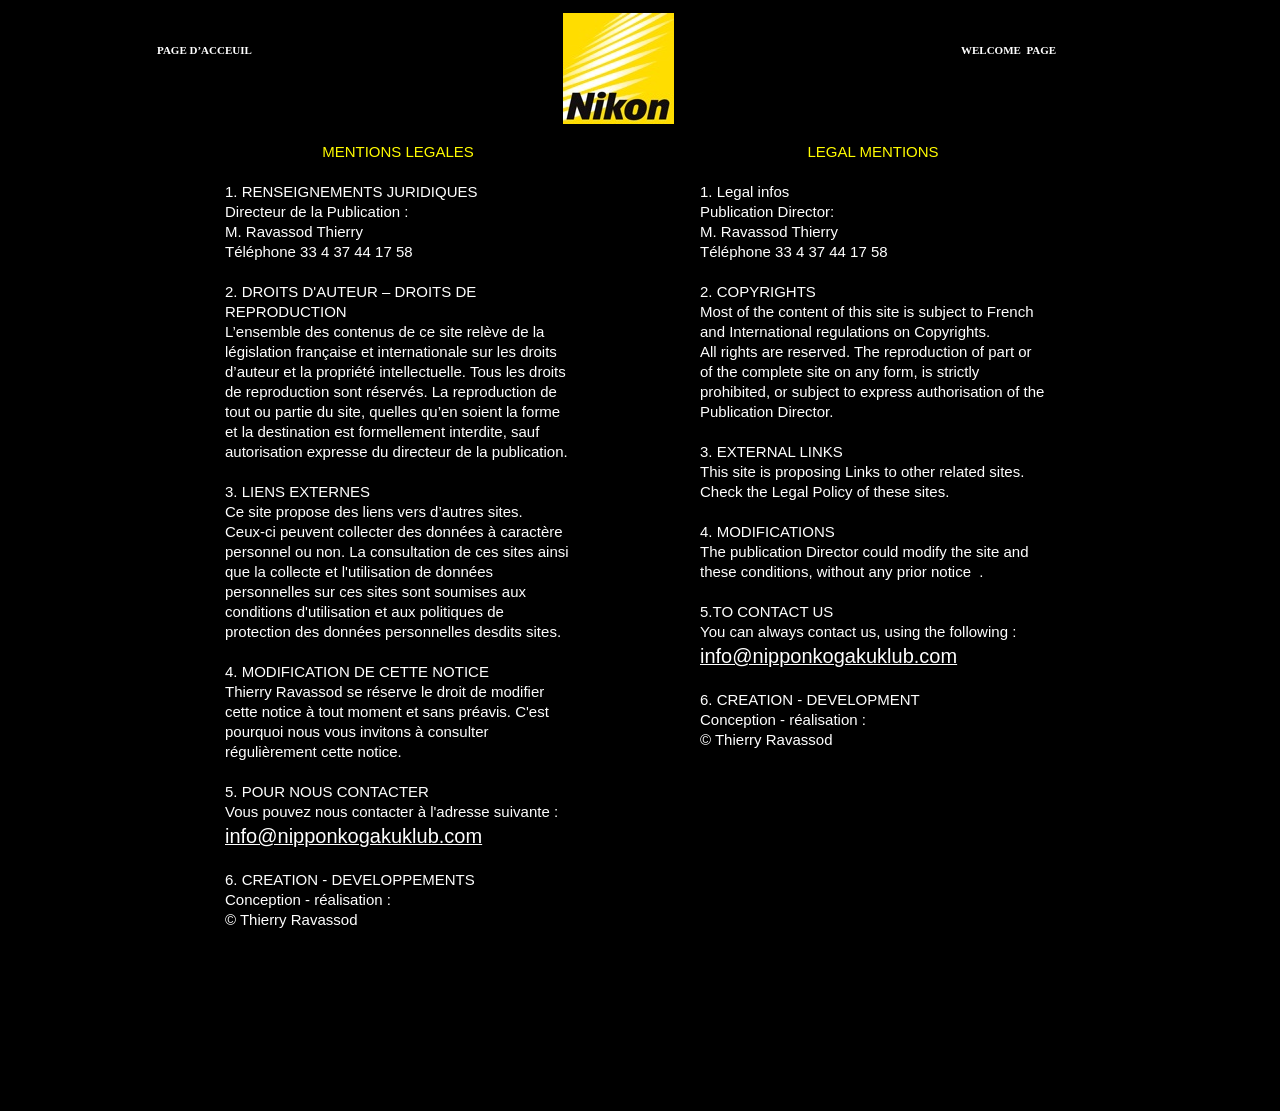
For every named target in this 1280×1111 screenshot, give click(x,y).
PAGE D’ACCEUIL (204, 50)
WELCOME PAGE (1008, 50)
